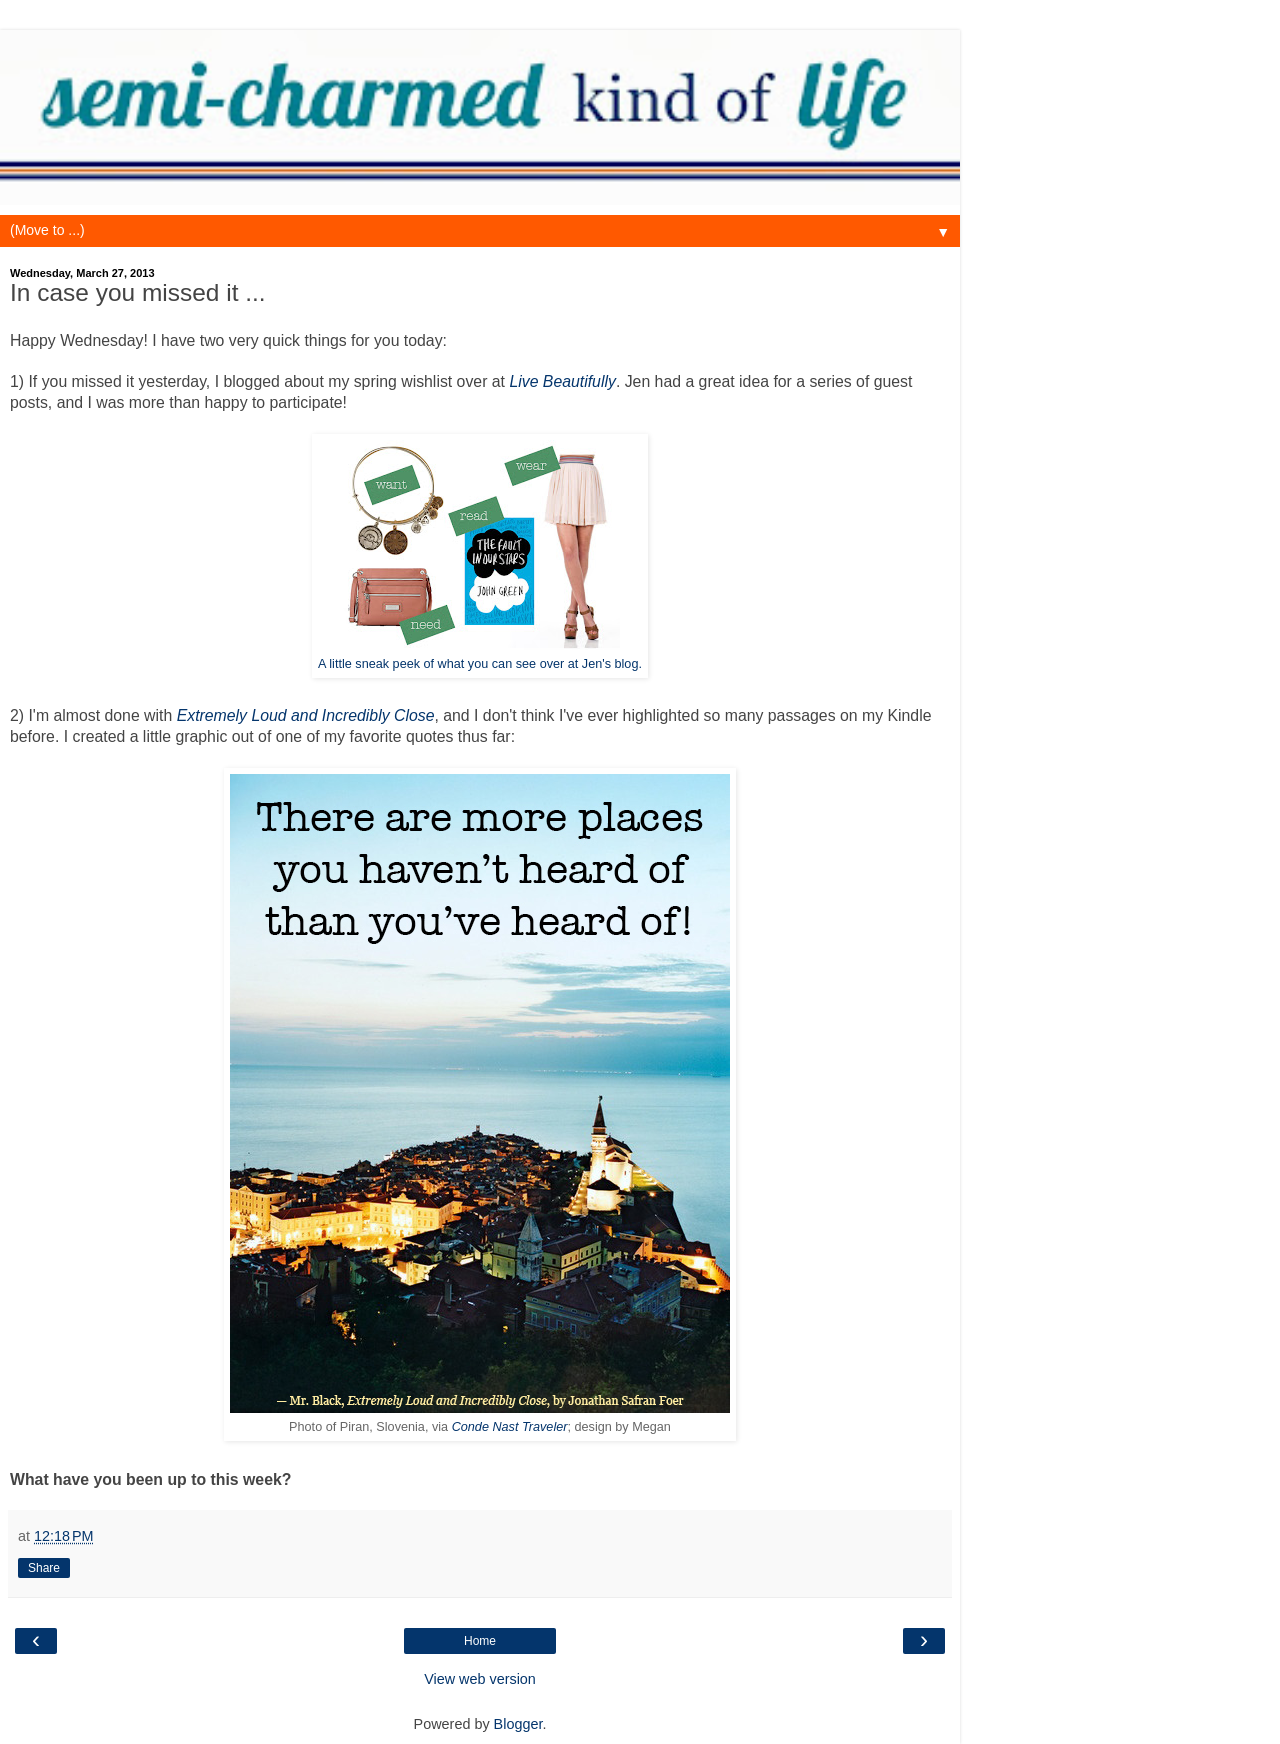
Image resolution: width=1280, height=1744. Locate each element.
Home (480, 1641)
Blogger (518, 1724)
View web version (480, 1679)
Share (44, 1568)
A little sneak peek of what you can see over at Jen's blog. (480, 664)
